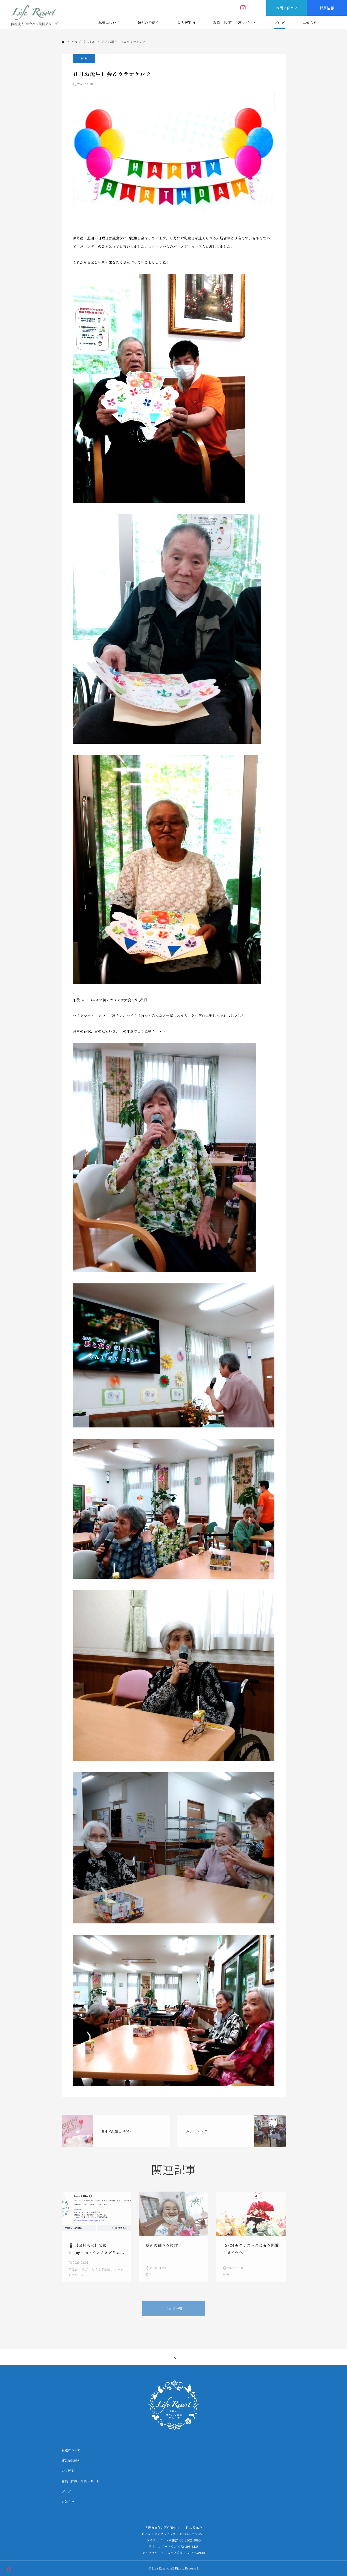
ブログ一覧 (174, 2317)
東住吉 (73, 2273)
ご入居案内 (186, 22)
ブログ (279, 22)
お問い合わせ (286, 8)
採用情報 (327, 8)
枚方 (84, 59)
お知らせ (310, 22)
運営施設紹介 (148, 22)
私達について (109, 22)
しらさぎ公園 (101, 2273)
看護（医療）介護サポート (234, 22)
